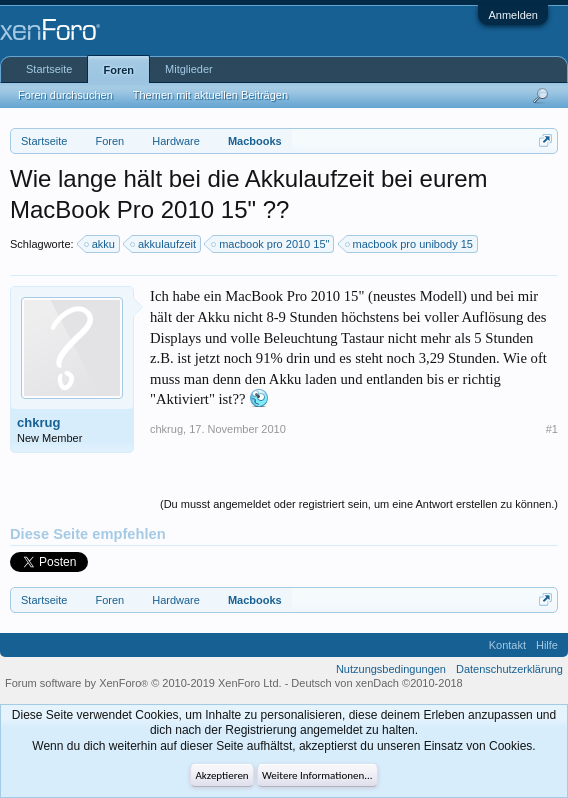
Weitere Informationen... (317, 775)
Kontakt (507, 645)
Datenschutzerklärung (509, 669)
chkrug (38, 422)
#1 (552, 429)
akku (100, 244)
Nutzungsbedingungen (391, 669)
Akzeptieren (221, 775)
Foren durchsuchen (65, 95)
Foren (118, 70)
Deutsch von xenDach (376, 683)
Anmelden (513, 15)
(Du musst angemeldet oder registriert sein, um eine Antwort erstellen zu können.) (359, 504)
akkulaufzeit (164, 244)
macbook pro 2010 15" (271, 244)
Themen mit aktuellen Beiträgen (210, 95)
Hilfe (547, 645)
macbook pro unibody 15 (410, 244)
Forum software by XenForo (143, 683)
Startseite (49, 69)
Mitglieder (189, 69)
